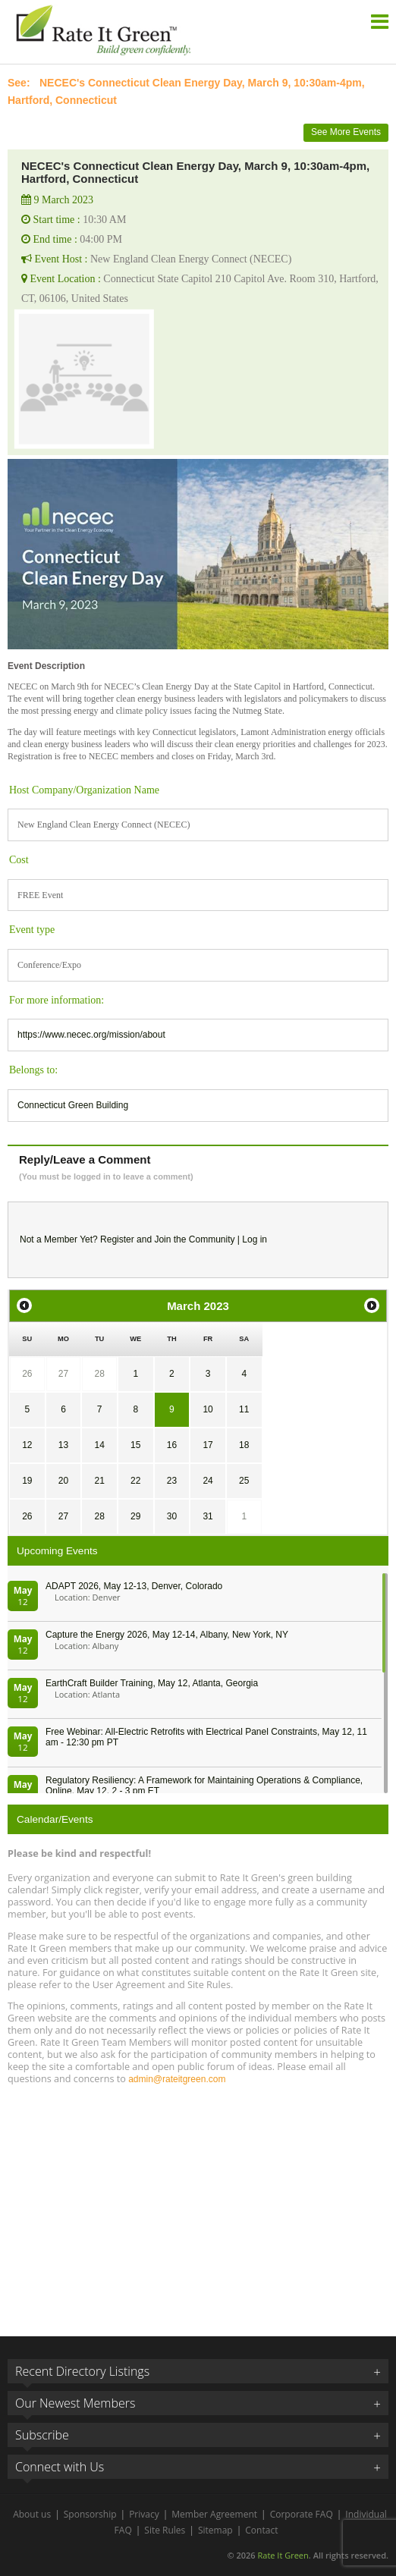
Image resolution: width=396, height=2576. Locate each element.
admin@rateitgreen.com (176, 2079)
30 (172, 1516)
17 (207, 1445)
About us (32, 2514)
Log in (254, 1239)
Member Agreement (214, 2514)
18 (244, 1445)
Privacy (144, 2514)
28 (99, 1373)
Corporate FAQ (301, 2514)
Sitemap (215, 2530)
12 (27, 1445)
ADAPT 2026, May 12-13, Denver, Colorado (134, 1586)
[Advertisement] (198, 2203)
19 (27, 1480)
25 (244, 1480)
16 (172, 1445)
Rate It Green (282, 2555)
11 (244, 1409)
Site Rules (164, 2530)
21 (99, 1480)
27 (63, 1373)
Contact (261, 2530)
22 (135, 1480)
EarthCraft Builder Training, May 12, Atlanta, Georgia (152, 1683)
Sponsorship (90, 2514)
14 (99, 1445)
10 (207, 1409)
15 (135, 1445)
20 (63, 1480)
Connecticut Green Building (72, 1105)
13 (63, 1445)
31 (207, 1516)
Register (117, 1239)
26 (27, 1373)
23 (172, 1480)
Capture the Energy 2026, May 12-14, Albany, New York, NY (167, 1634)
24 (207, 1480)
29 (135, 1516)
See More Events (346, 132)
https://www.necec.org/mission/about (91, 1034)
